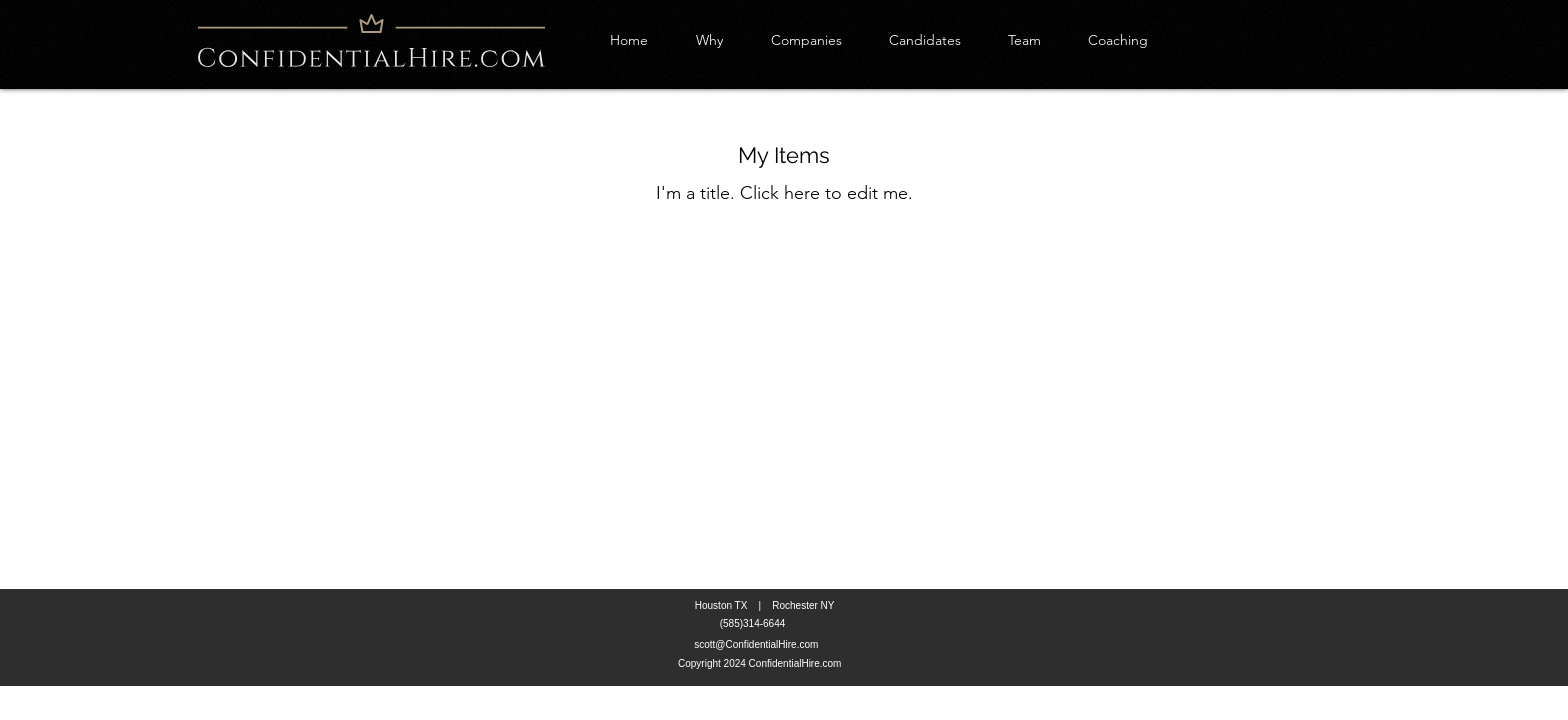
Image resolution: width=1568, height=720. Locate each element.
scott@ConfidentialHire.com (756, 644)
